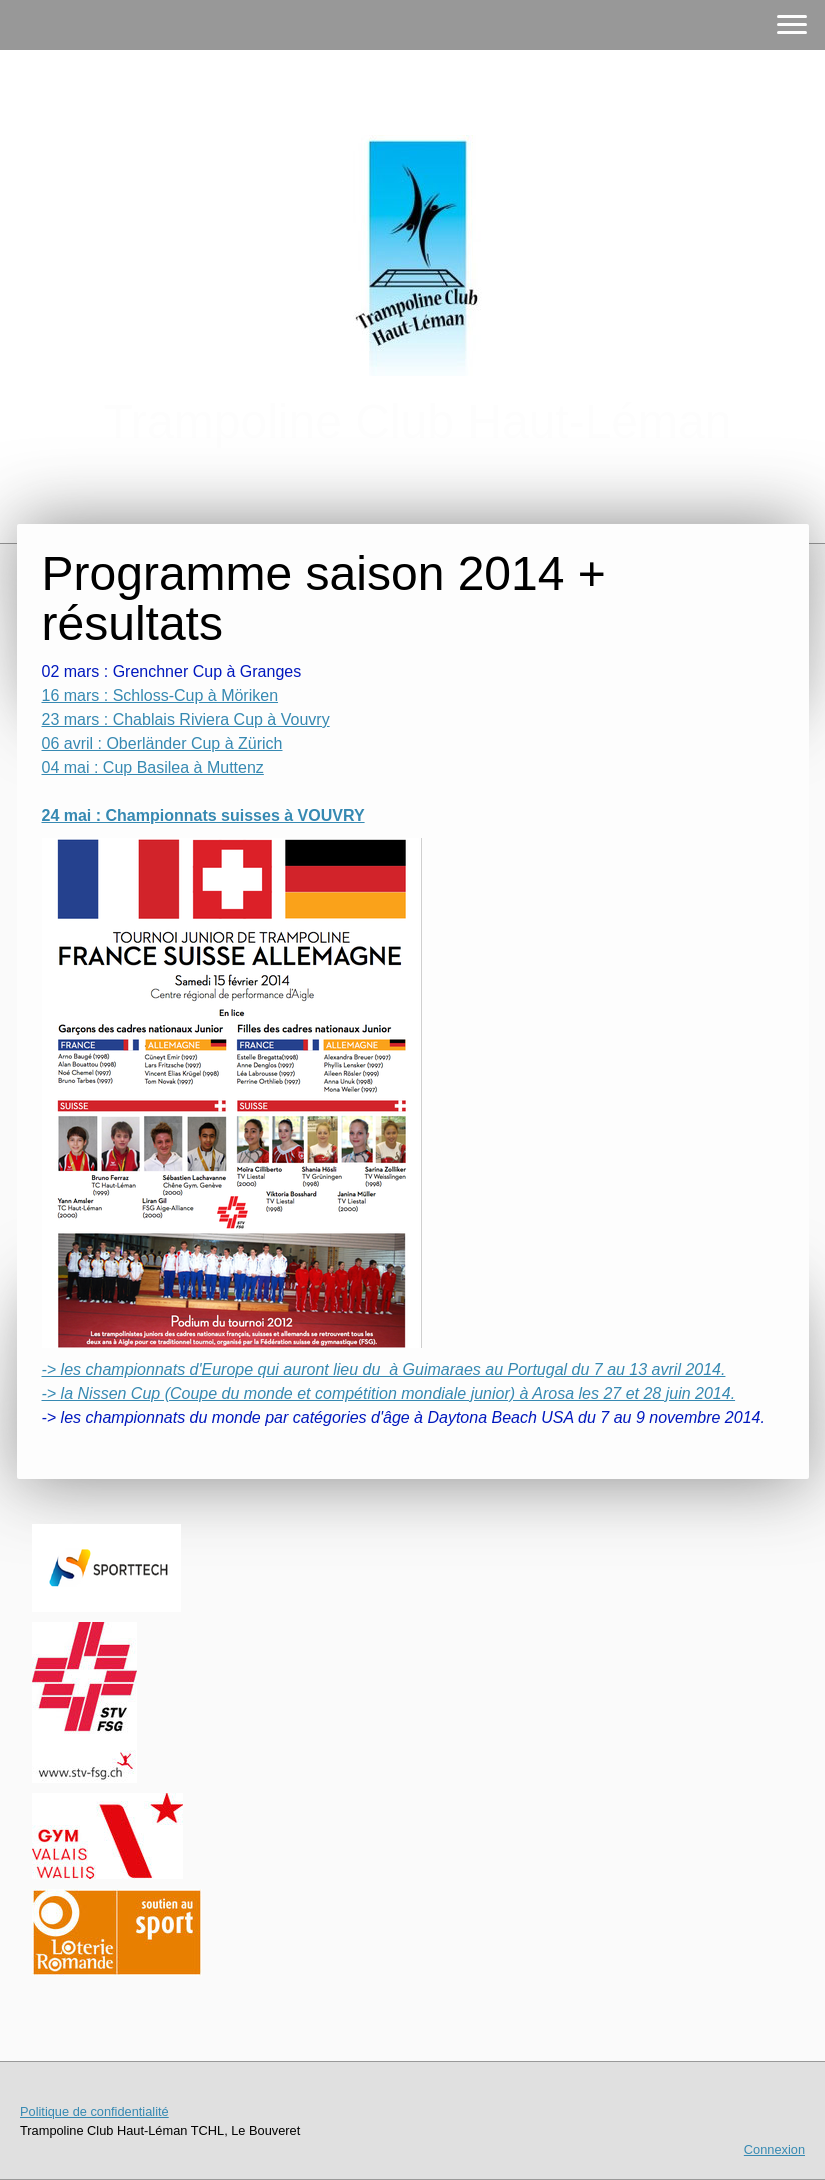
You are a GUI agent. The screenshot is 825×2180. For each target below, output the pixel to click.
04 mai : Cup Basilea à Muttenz (153, 767)
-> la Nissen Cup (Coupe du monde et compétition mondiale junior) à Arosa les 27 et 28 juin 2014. (389, 1393)
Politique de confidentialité (94, 2111)
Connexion (774, 2149)
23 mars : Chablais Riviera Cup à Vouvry (186, 719)
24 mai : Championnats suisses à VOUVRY (203, 815)
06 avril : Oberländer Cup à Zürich (162, 743)
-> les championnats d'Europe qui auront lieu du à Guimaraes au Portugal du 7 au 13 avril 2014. (384, 1369)
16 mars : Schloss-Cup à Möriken (160, 695)
